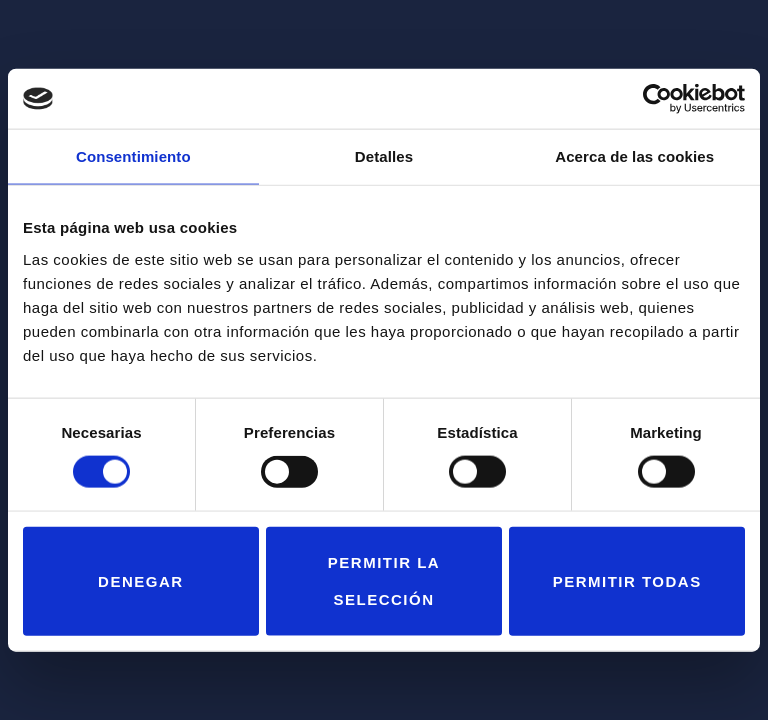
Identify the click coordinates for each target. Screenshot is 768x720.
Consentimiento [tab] (133, 156)
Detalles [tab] (384, 156)
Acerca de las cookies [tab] (634, 156)
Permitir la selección (384, 580)
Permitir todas (627, 580)
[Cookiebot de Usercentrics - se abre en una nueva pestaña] (657, 99)
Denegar (141, 580)
